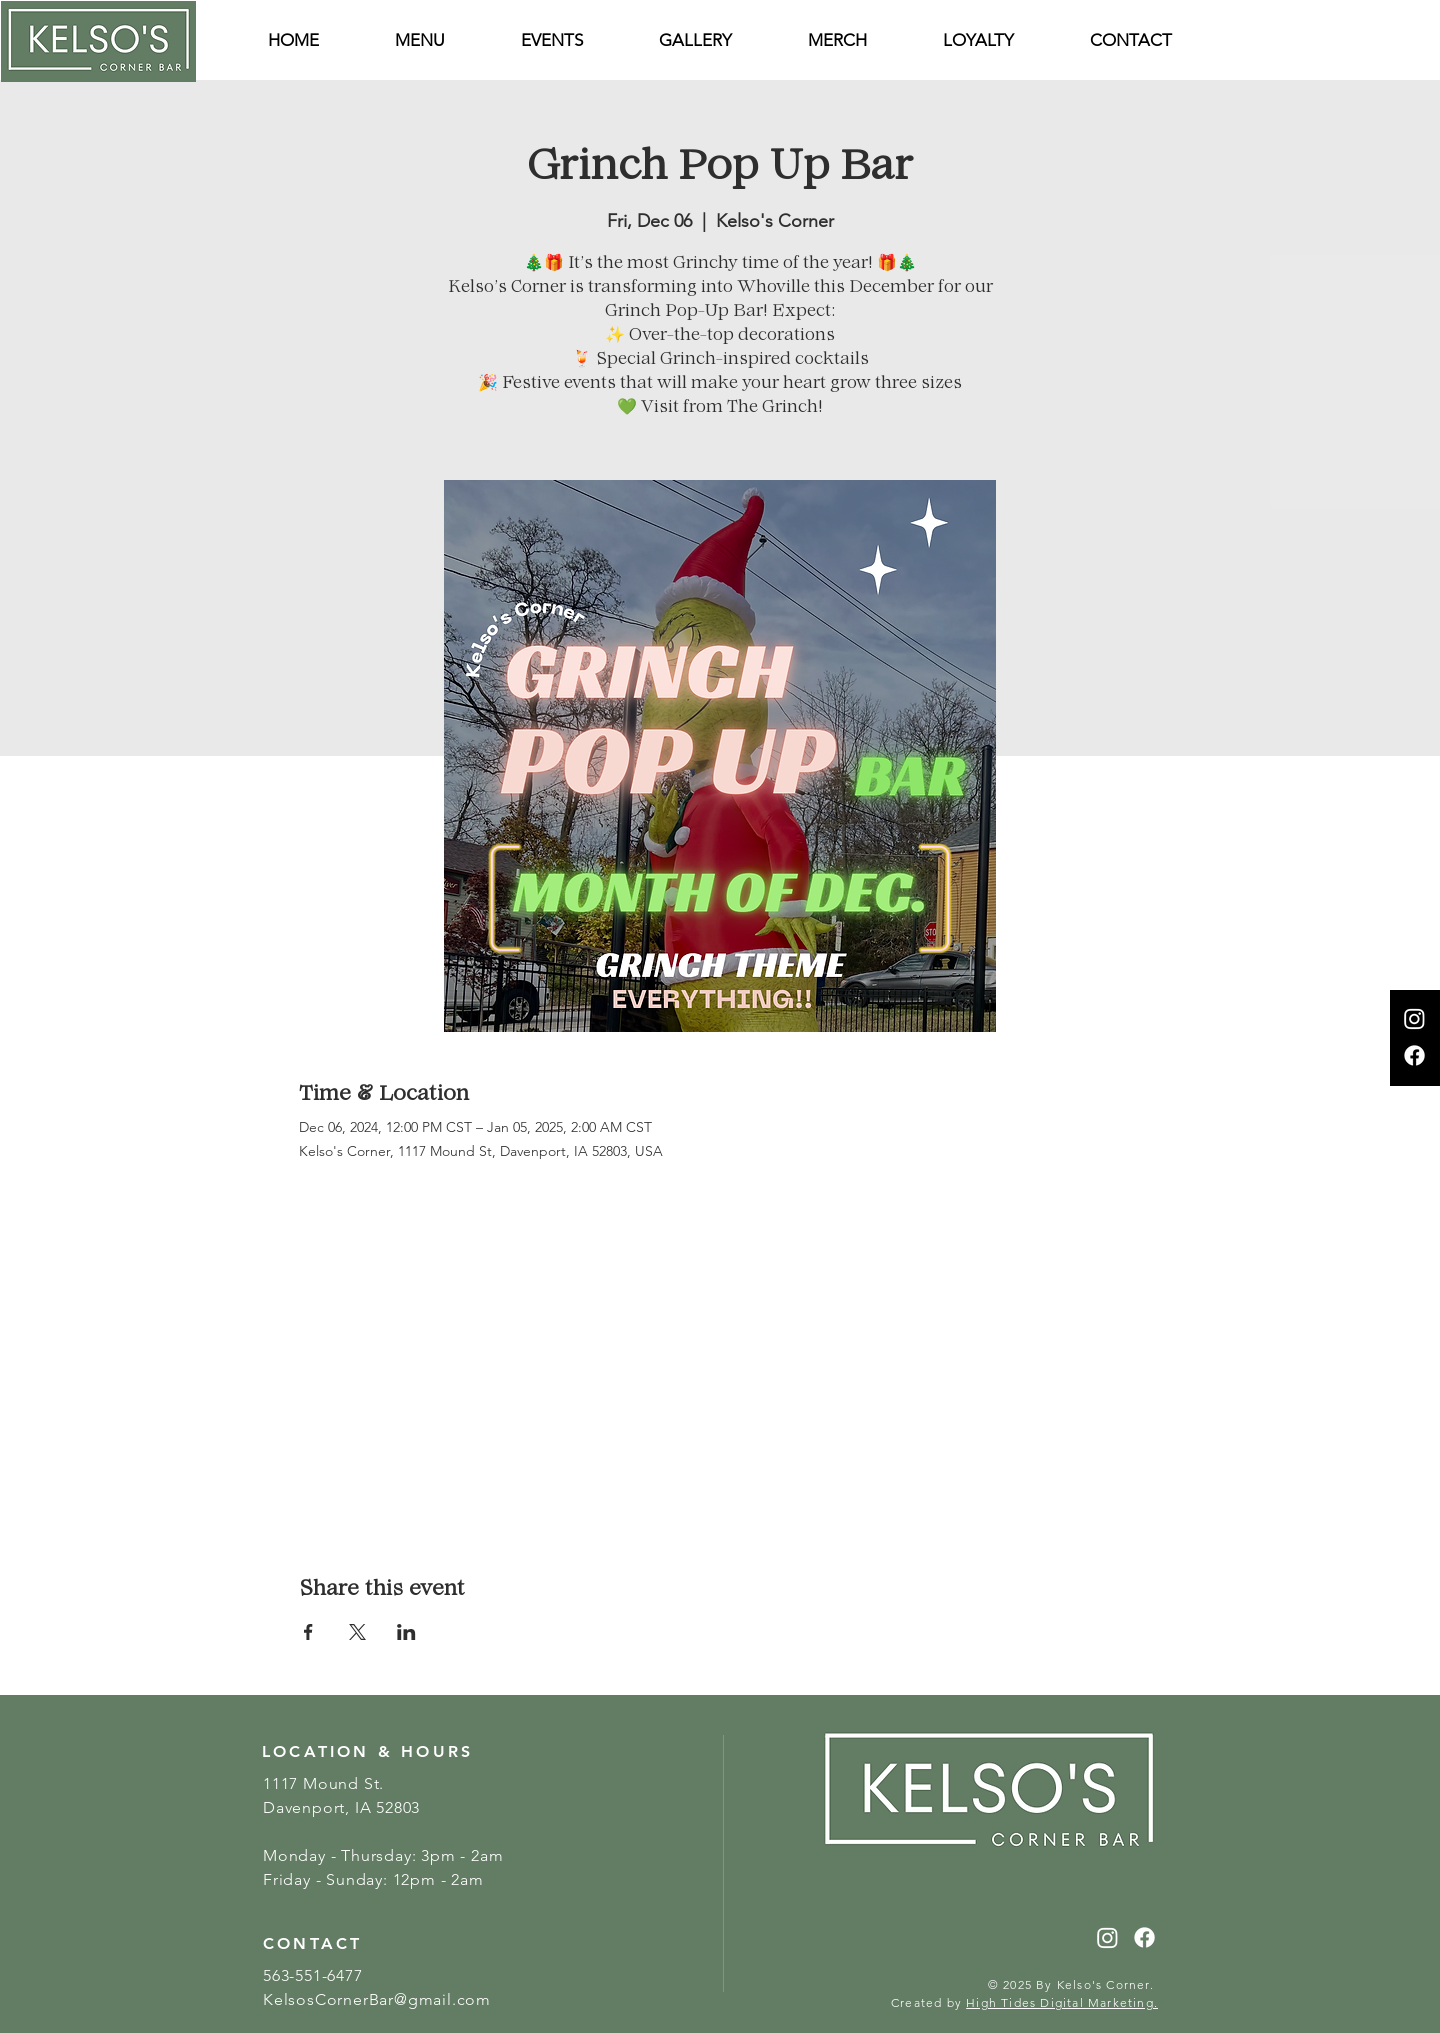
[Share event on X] (357, 1632)
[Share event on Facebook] (308, 1632)
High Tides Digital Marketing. (1062, 2002)
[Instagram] (1414, 1018)
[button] (1131, 40)
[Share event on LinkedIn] (406, 1632)
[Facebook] (1414, 1055)
